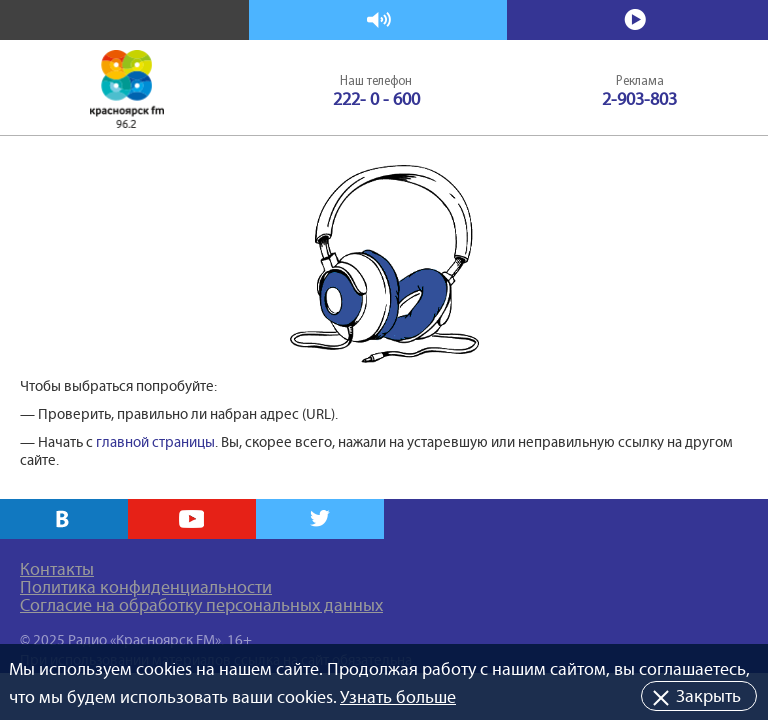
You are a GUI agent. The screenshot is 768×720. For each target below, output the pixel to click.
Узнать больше (398, 697)
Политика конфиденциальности (146, 587)
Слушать (379, 20)
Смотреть (637, 20)
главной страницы (155, 442)
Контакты (57, 569)
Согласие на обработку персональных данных (201, 605)
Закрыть (708, 696)
